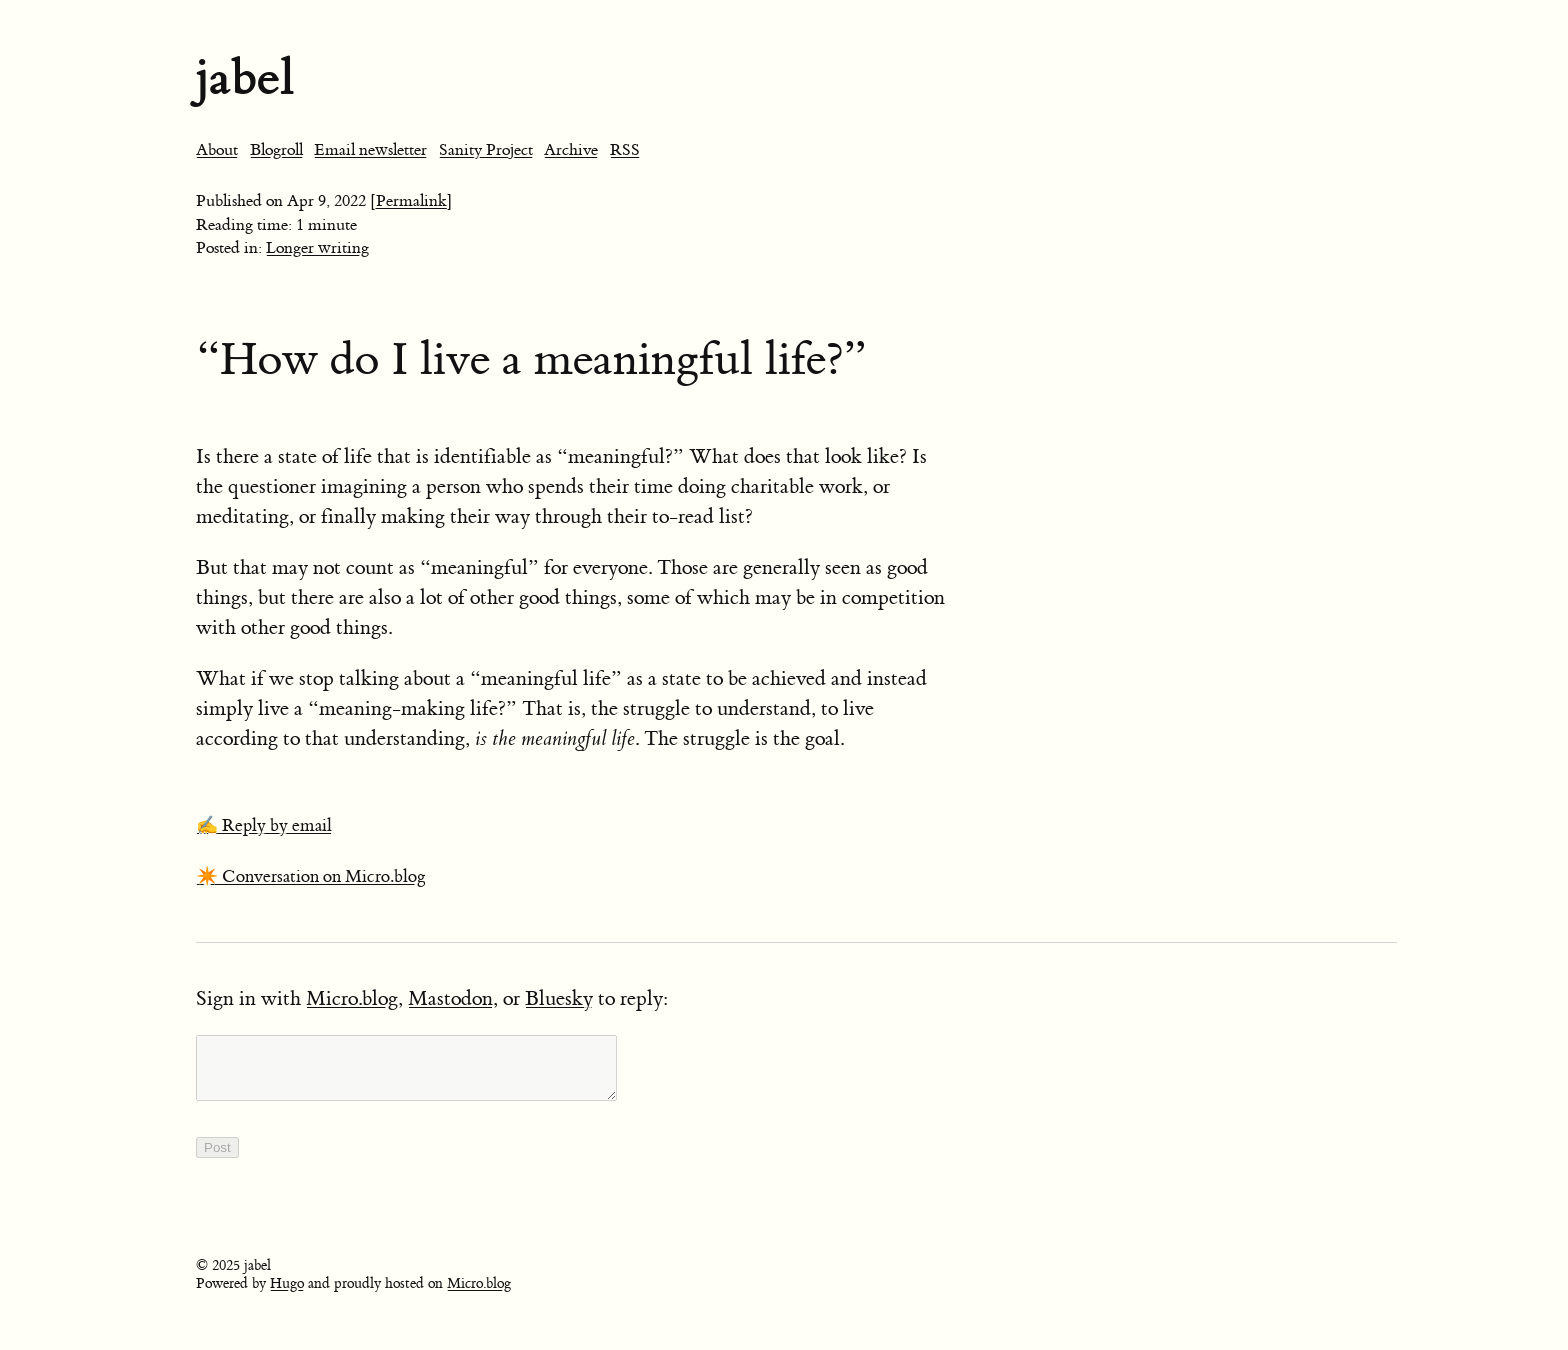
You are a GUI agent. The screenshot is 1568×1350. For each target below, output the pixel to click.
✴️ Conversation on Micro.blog (311, 877)
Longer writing (317, 248)
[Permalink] (411, 201)
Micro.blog (352, 998)
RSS (625, 150)
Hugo (287, 1296)
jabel (245, 77)
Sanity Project (486, 150)
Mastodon (450, 998)
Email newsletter (370, 150)
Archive (571, 150)
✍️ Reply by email (264, 826)
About (217, 150)
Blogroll (276, 150)
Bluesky (559, 998)
